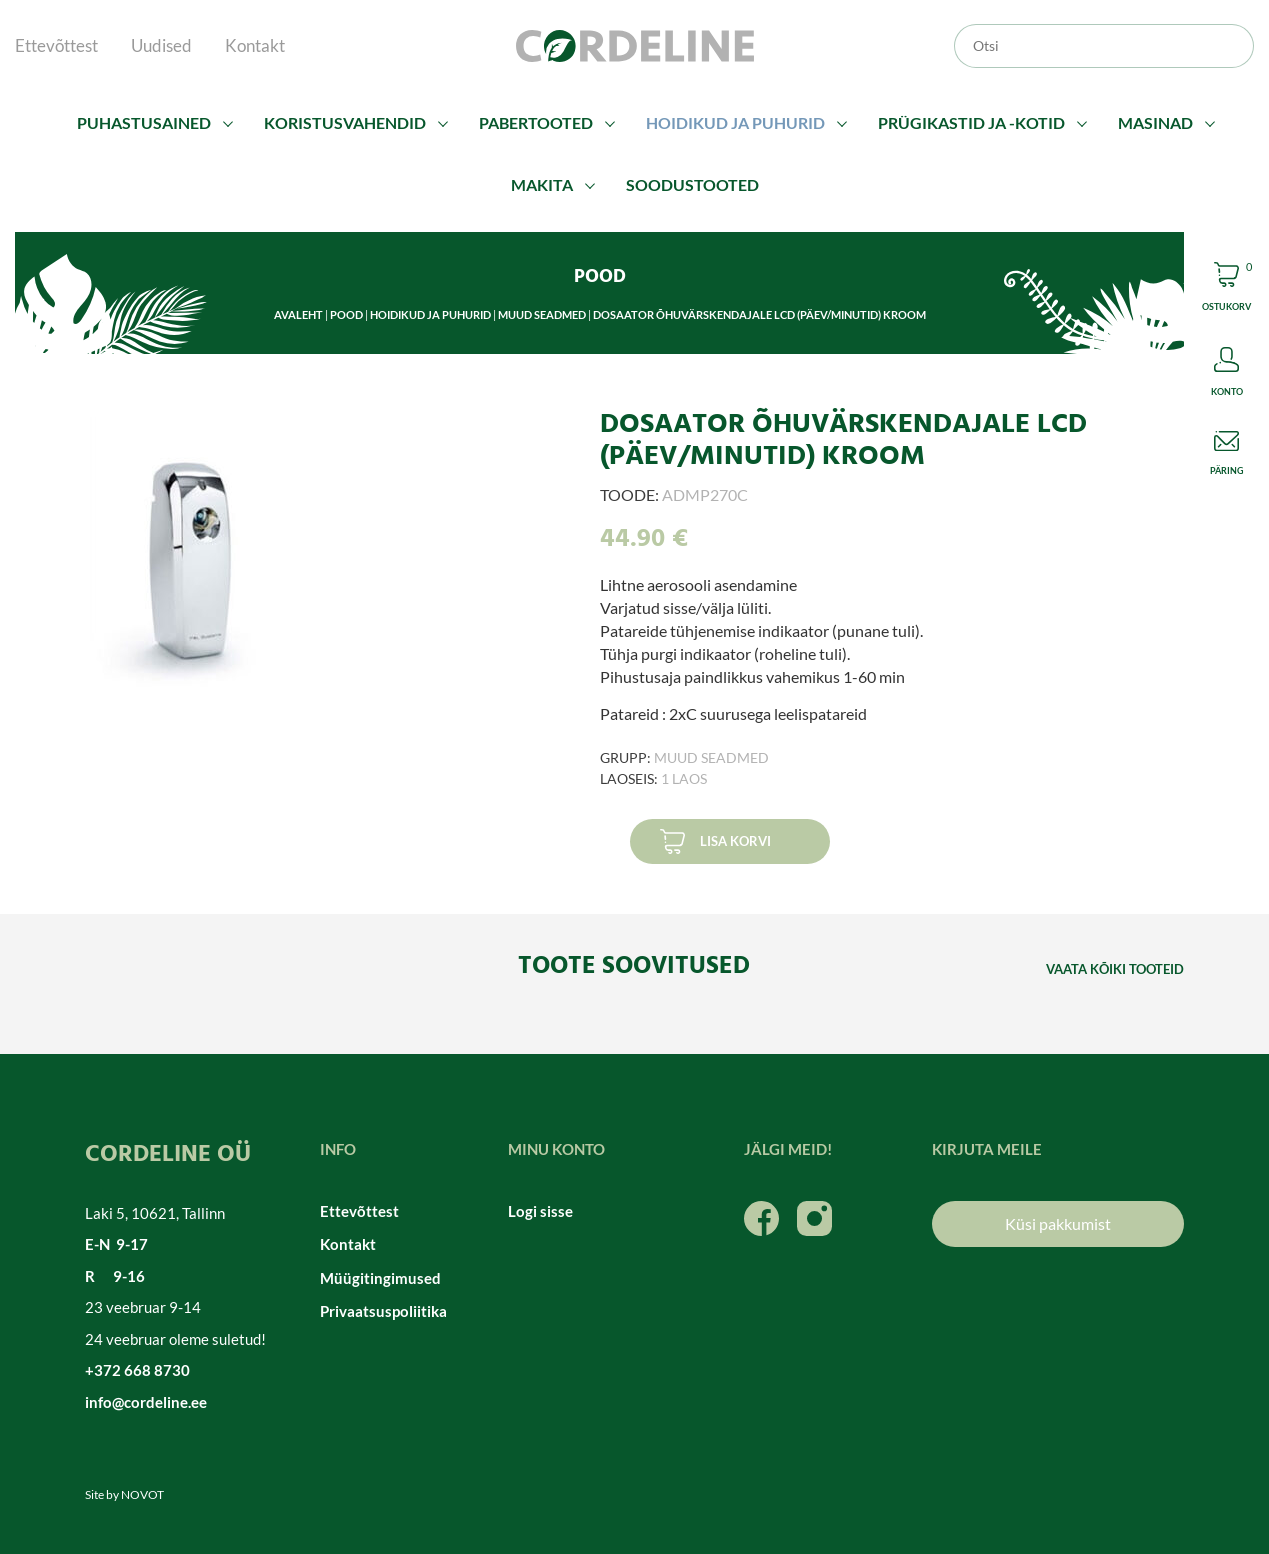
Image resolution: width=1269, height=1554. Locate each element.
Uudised (161, 45)
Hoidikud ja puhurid (735, 122)
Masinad (1155, 122)
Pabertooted (536, 122)
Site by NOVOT (124, 1494)
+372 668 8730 (137, 1370)
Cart (1226, 289)
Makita (542, 184)
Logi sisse (540, 1211)
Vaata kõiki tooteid (1115, 969)
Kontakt (255, 45)
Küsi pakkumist (1058, 1223)
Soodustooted (692, 184)
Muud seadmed (542, 314)
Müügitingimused (380, 1278)
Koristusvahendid (345, 122)
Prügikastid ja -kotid (971, 122)
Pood (346, 314)
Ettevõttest (56, 45)
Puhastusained (144, 122)
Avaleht (298, 314)
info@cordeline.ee (146, 1402)
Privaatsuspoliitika (383, 1311)
